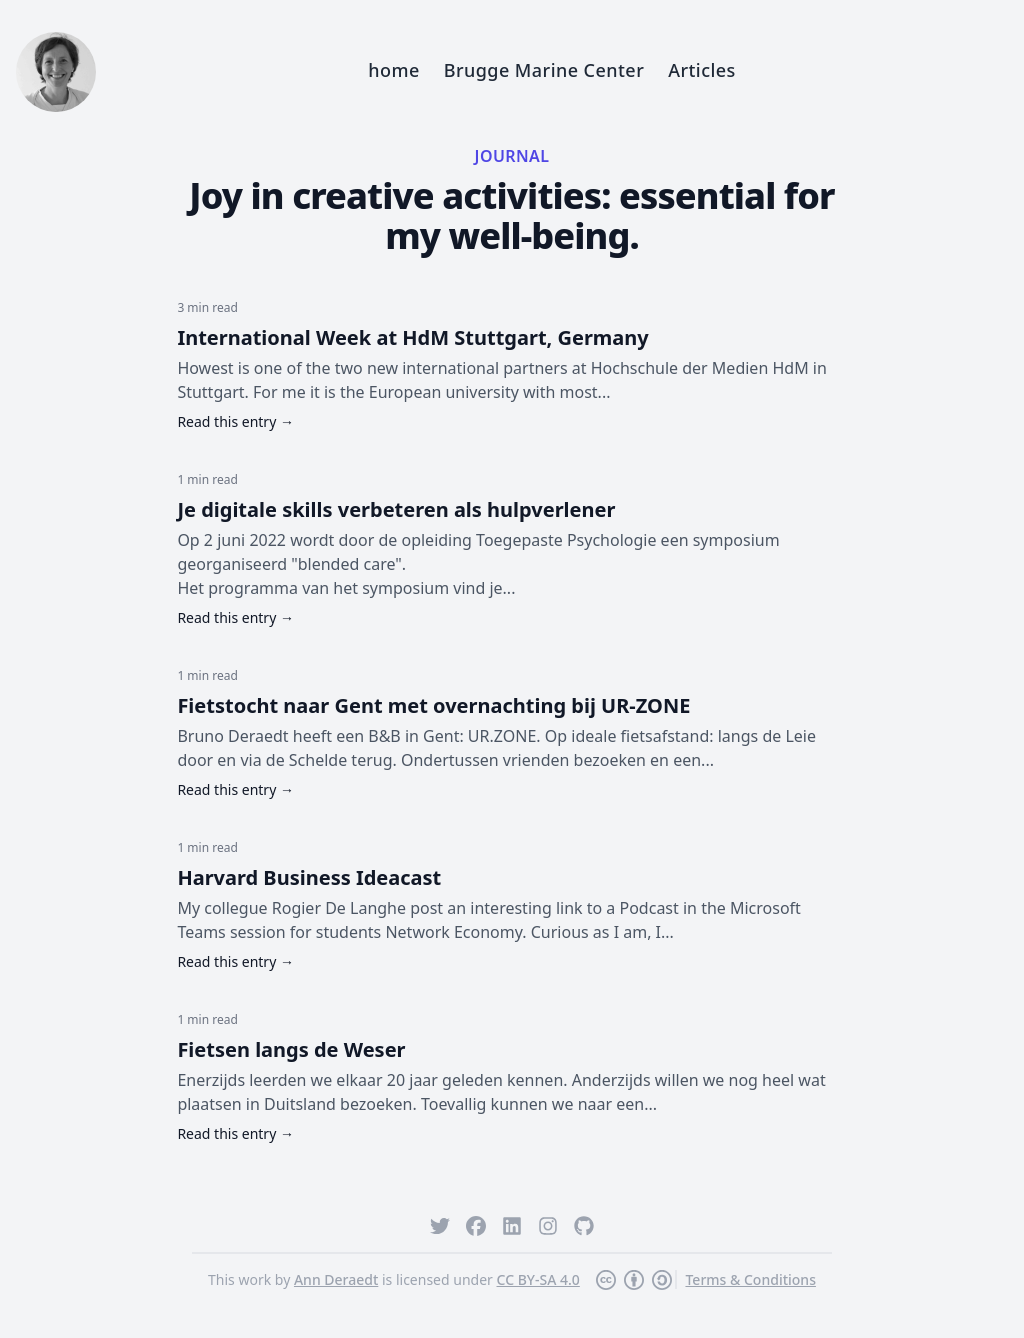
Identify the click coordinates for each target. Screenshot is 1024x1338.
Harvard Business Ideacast (309, 877)
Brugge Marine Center (544, 70)
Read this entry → (235, 421)
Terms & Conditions (750, 1279)
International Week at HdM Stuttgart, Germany (412, 337)
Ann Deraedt (336, 1279)
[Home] (56, 72)
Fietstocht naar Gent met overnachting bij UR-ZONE (433, 705)
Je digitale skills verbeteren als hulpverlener (396, 509)
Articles (702, 70)
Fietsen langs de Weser (291, 1049)
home (393, 70)
